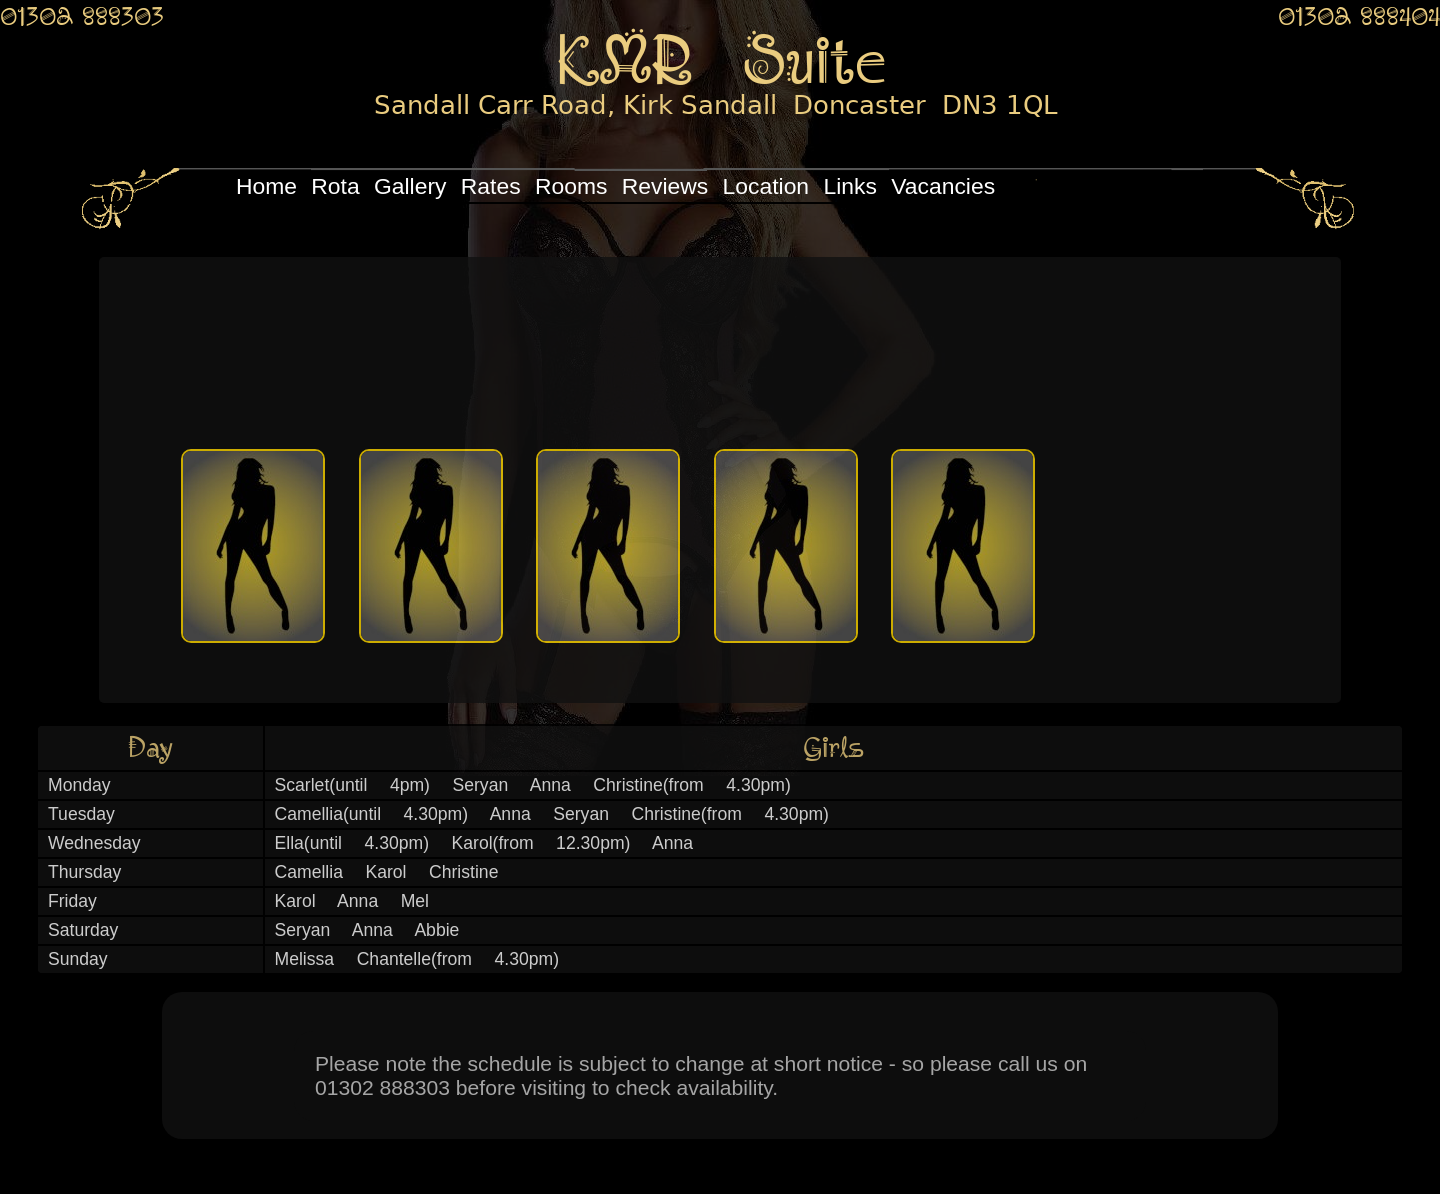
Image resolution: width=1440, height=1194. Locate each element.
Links (849, 186)
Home (266, 186)
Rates (491, 186)
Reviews (665, 186)
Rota (335, 186)
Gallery (410, 186)
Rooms (571, 186)
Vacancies (943, 186)
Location (766, 186)
